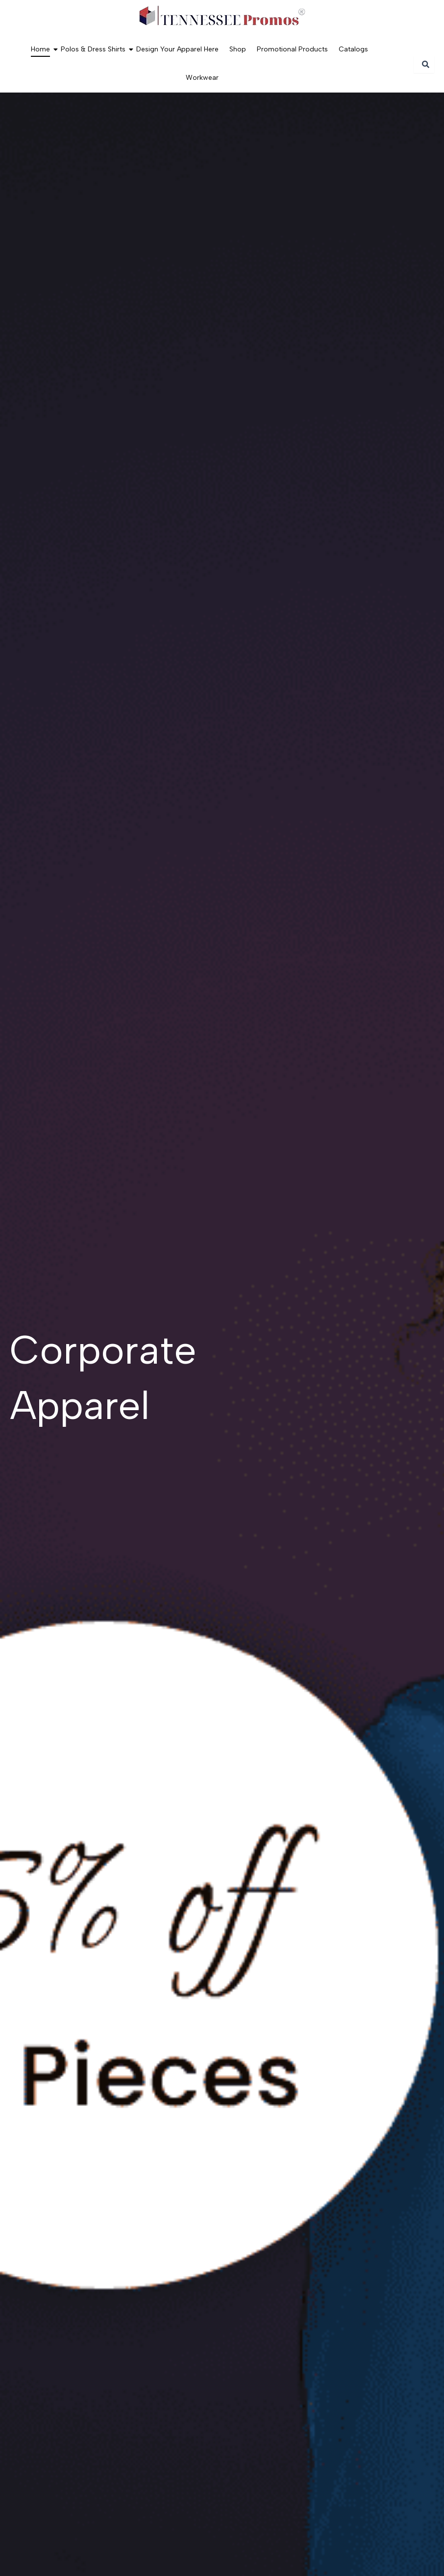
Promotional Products (292, 49)
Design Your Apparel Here (177, 49)
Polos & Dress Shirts (94, 49)
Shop (237, 49)
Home (41, 49)
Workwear (202, 77)
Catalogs (353, 49)
